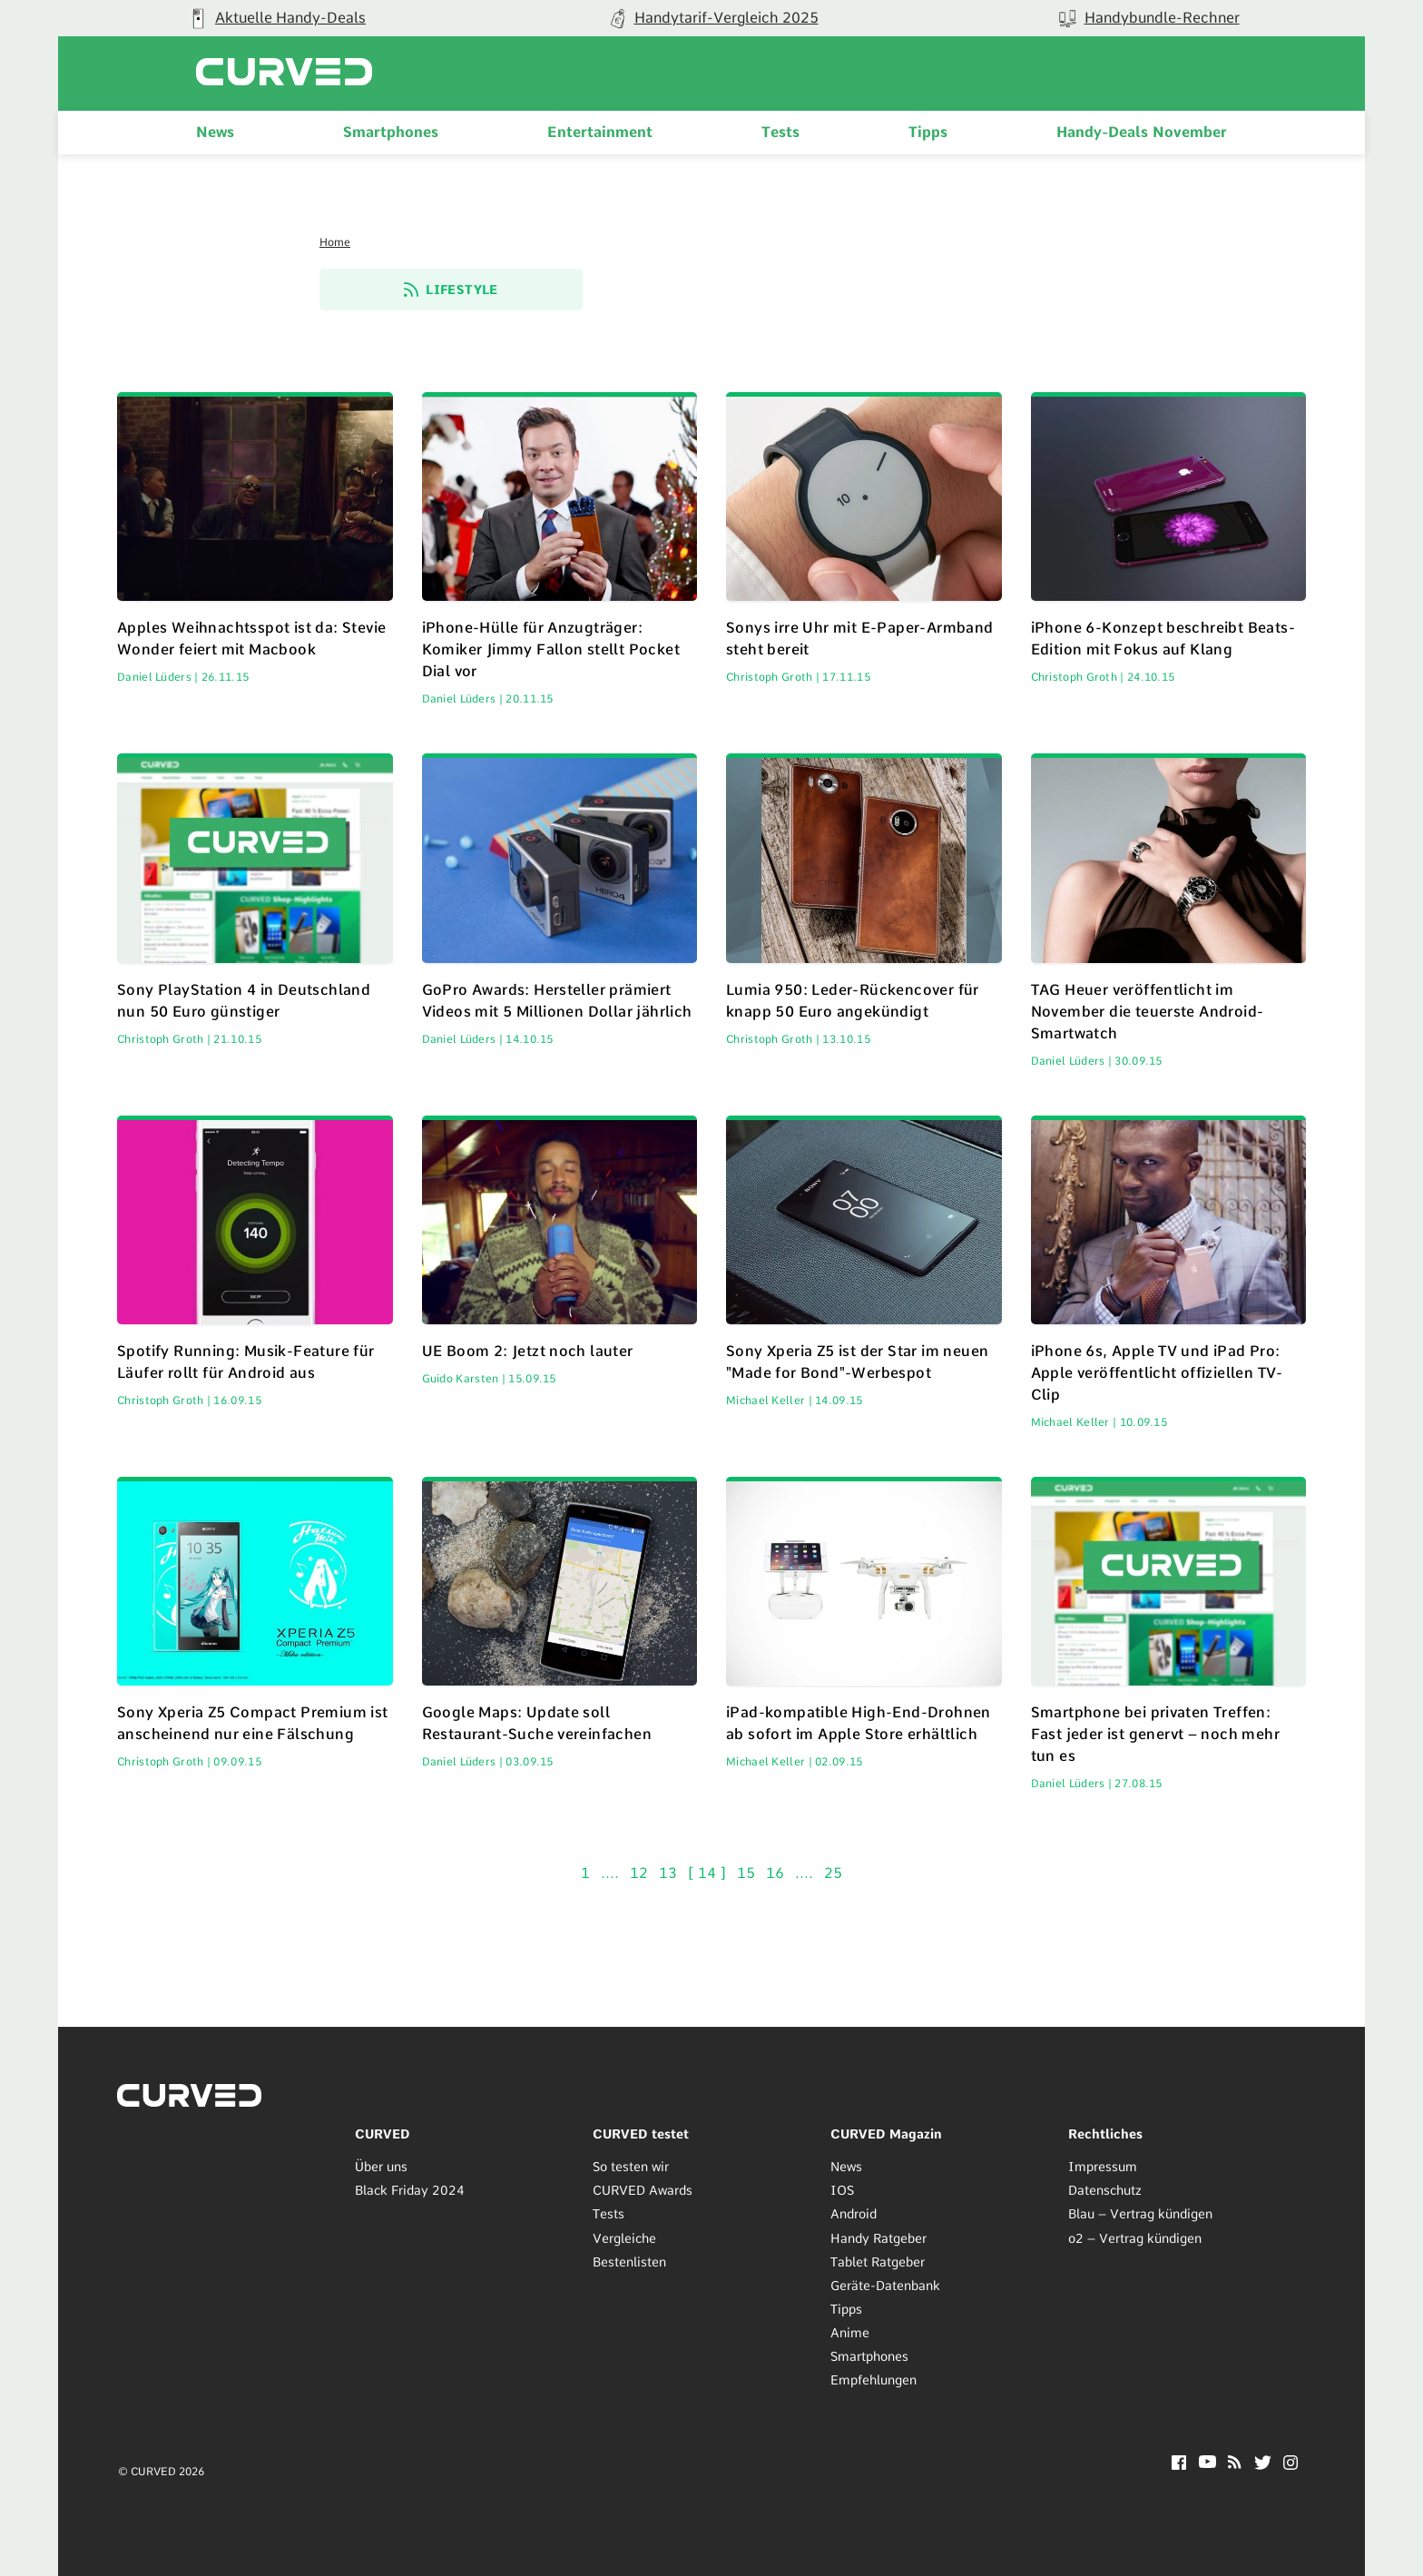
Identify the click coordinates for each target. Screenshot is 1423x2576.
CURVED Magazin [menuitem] (886, 2134)
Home (334, 242)
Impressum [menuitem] (1102, 2166)
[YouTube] (1207, 2463)
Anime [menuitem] (849, 2332)
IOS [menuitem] (842, 2191)
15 (748, 1873)
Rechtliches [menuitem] (1105, 2134)
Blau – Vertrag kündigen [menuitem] (1140, 2214)
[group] (276, 18)
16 (777, 1873)
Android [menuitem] (853, 2214)
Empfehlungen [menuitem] (873, 2380)
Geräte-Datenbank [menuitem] (885, 2285)
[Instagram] (1291, 2464)
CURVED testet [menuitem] (641, 2134)
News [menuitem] (215, 132)
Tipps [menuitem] (927, 132)
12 (641, 1873)
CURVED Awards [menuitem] (642, 2191)
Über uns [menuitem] (381, 2166)
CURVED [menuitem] (382, 2134)
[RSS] (1234, 2464)
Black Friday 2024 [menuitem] (410, 2191)
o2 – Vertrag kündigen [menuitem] (1135, 2238)
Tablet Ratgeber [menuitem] (877, 2262)
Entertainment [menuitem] (600, 132)
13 (670, 1873)
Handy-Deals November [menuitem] (1141, 132)
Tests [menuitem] (780, 132)
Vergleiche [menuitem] (624, 2238)
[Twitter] (1262, 2464)
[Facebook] (1179, 2464)
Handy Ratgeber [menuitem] (878, 2238)
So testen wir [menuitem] (631, 2166)
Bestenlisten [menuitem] (629, 2262)
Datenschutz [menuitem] (1105, 2191)
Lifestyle (451, 290)
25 (833, 1873)
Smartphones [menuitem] (390, 132)
